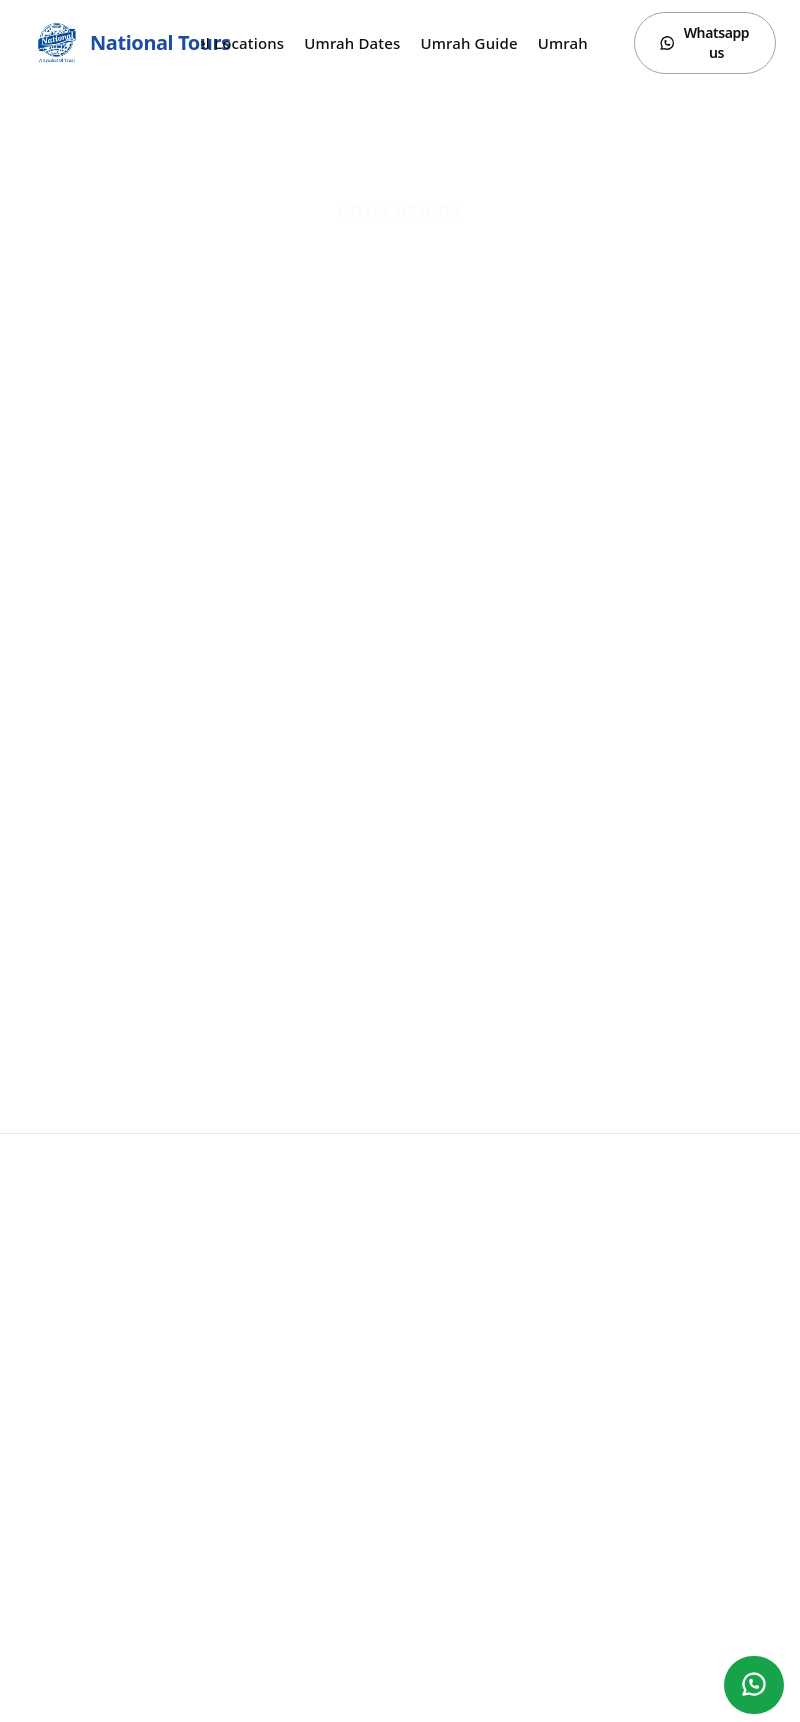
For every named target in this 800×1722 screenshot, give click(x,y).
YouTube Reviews (77, 1363)
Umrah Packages (76, 1335)
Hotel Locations (227, 43)
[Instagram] (716, 1694)
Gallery (45, 1391)
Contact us (57, 1503)
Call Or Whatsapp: (132, 1227)
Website (400, 405)
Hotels (44, 1475)
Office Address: (365, 1251)
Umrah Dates (352, 43)
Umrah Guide (468, 43)
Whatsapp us (704, 42)
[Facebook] (676, 1694)
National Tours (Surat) (128, 1195)
